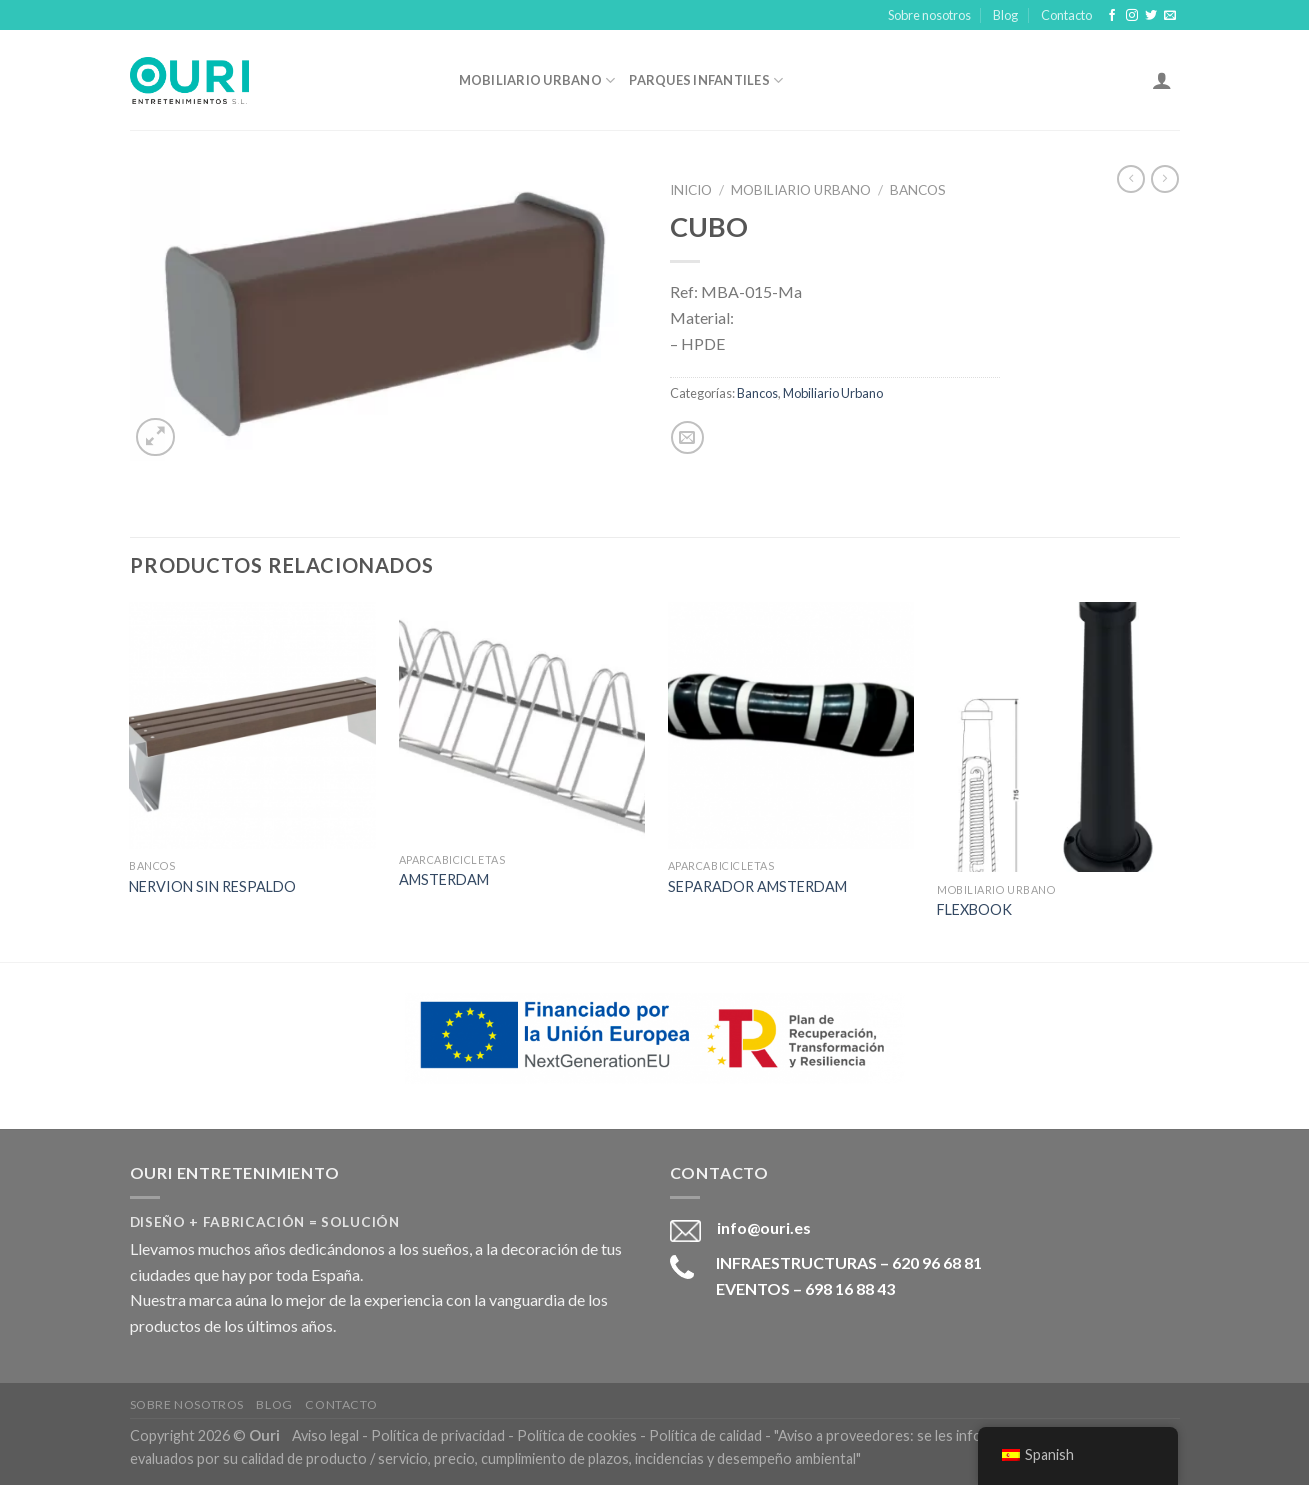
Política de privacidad (438, 1435)
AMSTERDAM (444, 879)
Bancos (918, 190)
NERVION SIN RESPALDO (212, 886)
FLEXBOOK (974, 909)
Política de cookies (577, 1435)
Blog (1005, 15)
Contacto (1066, 15)
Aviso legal (325, 1435)
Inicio (691, 190)
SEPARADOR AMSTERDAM (757, 886)
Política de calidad (705, 1435)
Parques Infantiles (706, 80)
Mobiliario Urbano (537, 80)
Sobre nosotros (929, 15)
